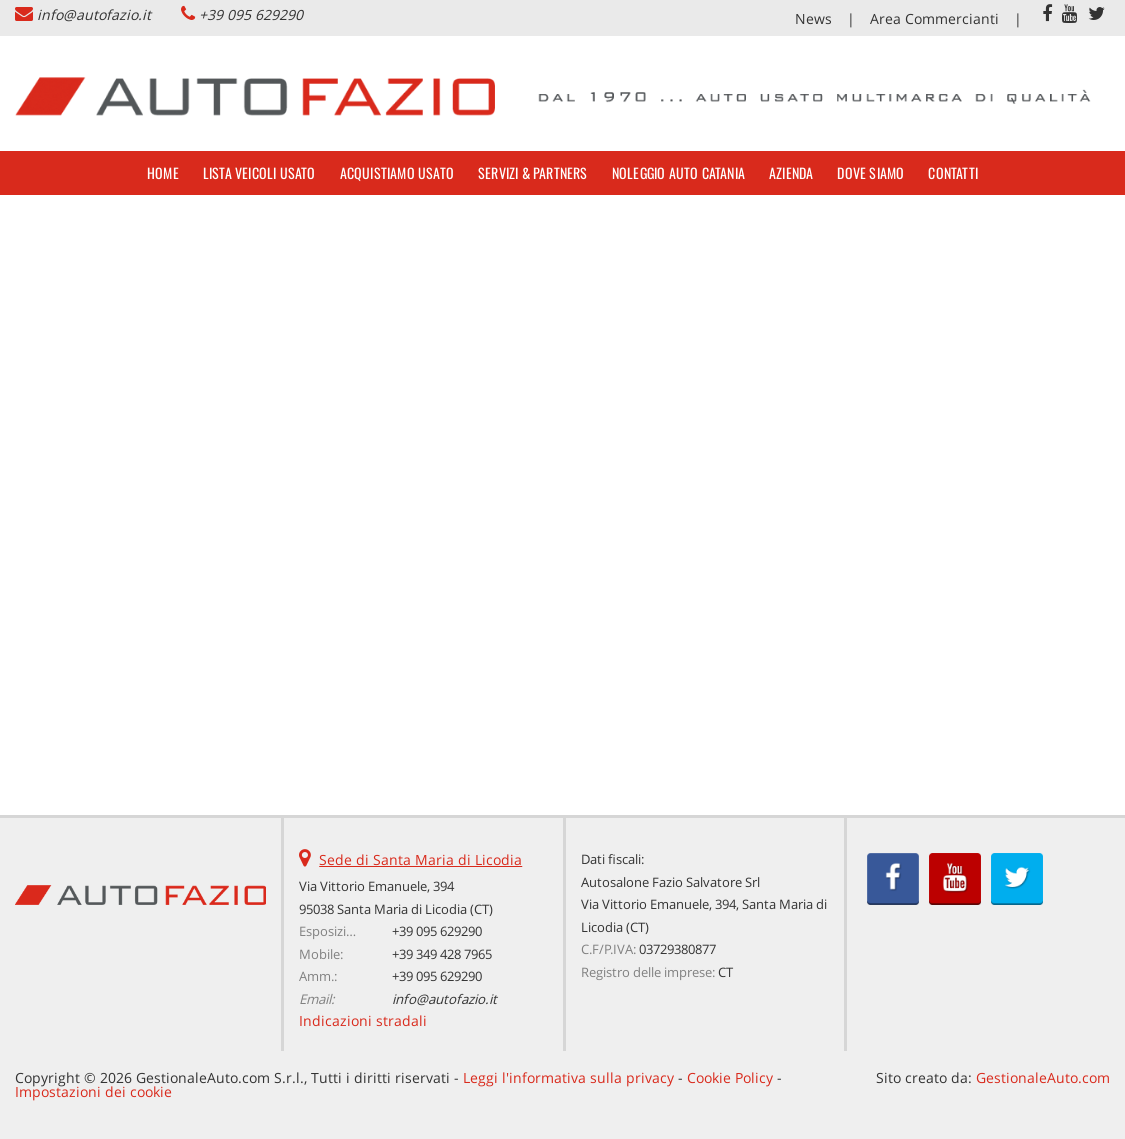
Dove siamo (870, 172)
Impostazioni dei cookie (93, 1091)
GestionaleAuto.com (1043, 1077)
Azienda (791, 172)
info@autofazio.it (94, 14)
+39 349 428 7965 (442, 954)
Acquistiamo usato (397, 172)
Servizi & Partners (533, 172)
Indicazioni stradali (363, 1020)
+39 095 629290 (251, 14)
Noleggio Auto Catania (678, 172)
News (813, 18)
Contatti (953, 172)
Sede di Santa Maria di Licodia (420, 859)
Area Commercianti (934, 18)
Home (163, 172)
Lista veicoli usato (259, 172)
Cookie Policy (730, 1077)
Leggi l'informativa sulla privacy (568, 1077)
